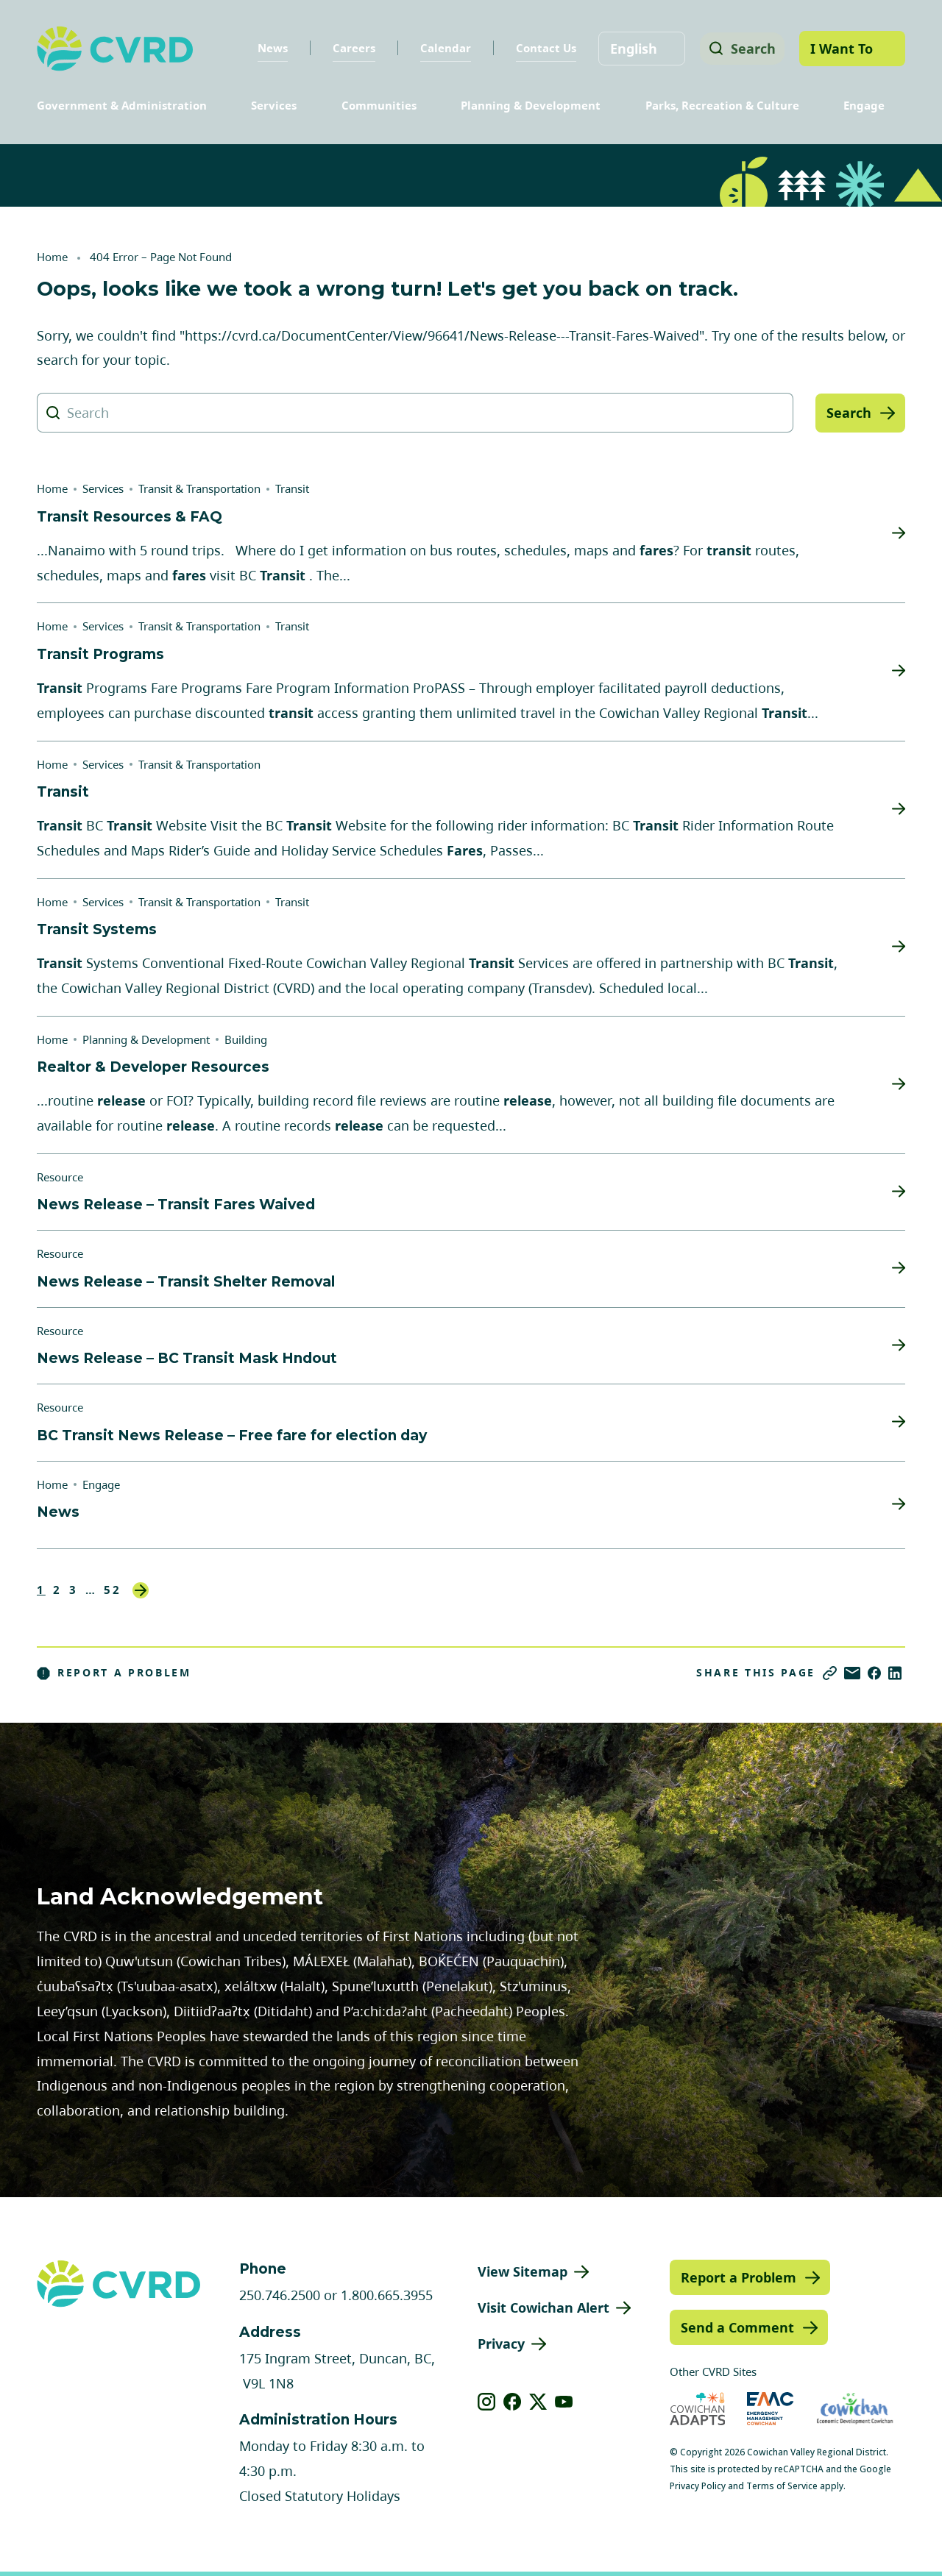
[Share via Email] (852, 1673)
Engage (864, 105)
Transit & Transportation (199, 488)
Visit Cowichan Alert (543, 2307)
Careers (348, 47)
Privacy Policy (698, 2486)
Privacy (501, 2343)
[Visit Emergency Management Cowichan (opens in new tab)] (770, 2408)
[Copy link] (829, 1673)
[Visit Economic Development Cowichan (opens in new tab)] (854, 2408)
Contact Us (541, 47)
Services (274, 105)
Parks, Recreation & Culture (722, 105)
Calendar (440, 47)
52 (112, 1590)
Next (140, 1590)
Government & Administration (122, 105)
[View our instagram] (487, 2401)
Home (52, 256)
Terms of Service (782, 2486)
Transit (292, 488)
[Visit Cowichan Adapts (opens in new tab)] (698, 2408)
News (267, 47)
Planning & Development (531, 105)
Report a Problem (114, 1672)
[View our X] (538, 2401)
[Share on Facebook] (874, 1673)
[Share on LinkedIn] (895, 1673)
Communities (379, 105)
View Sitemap (522, 2271)
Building (245, 1039)
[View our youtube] (564, 2401)
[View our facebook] (512, 2401)
